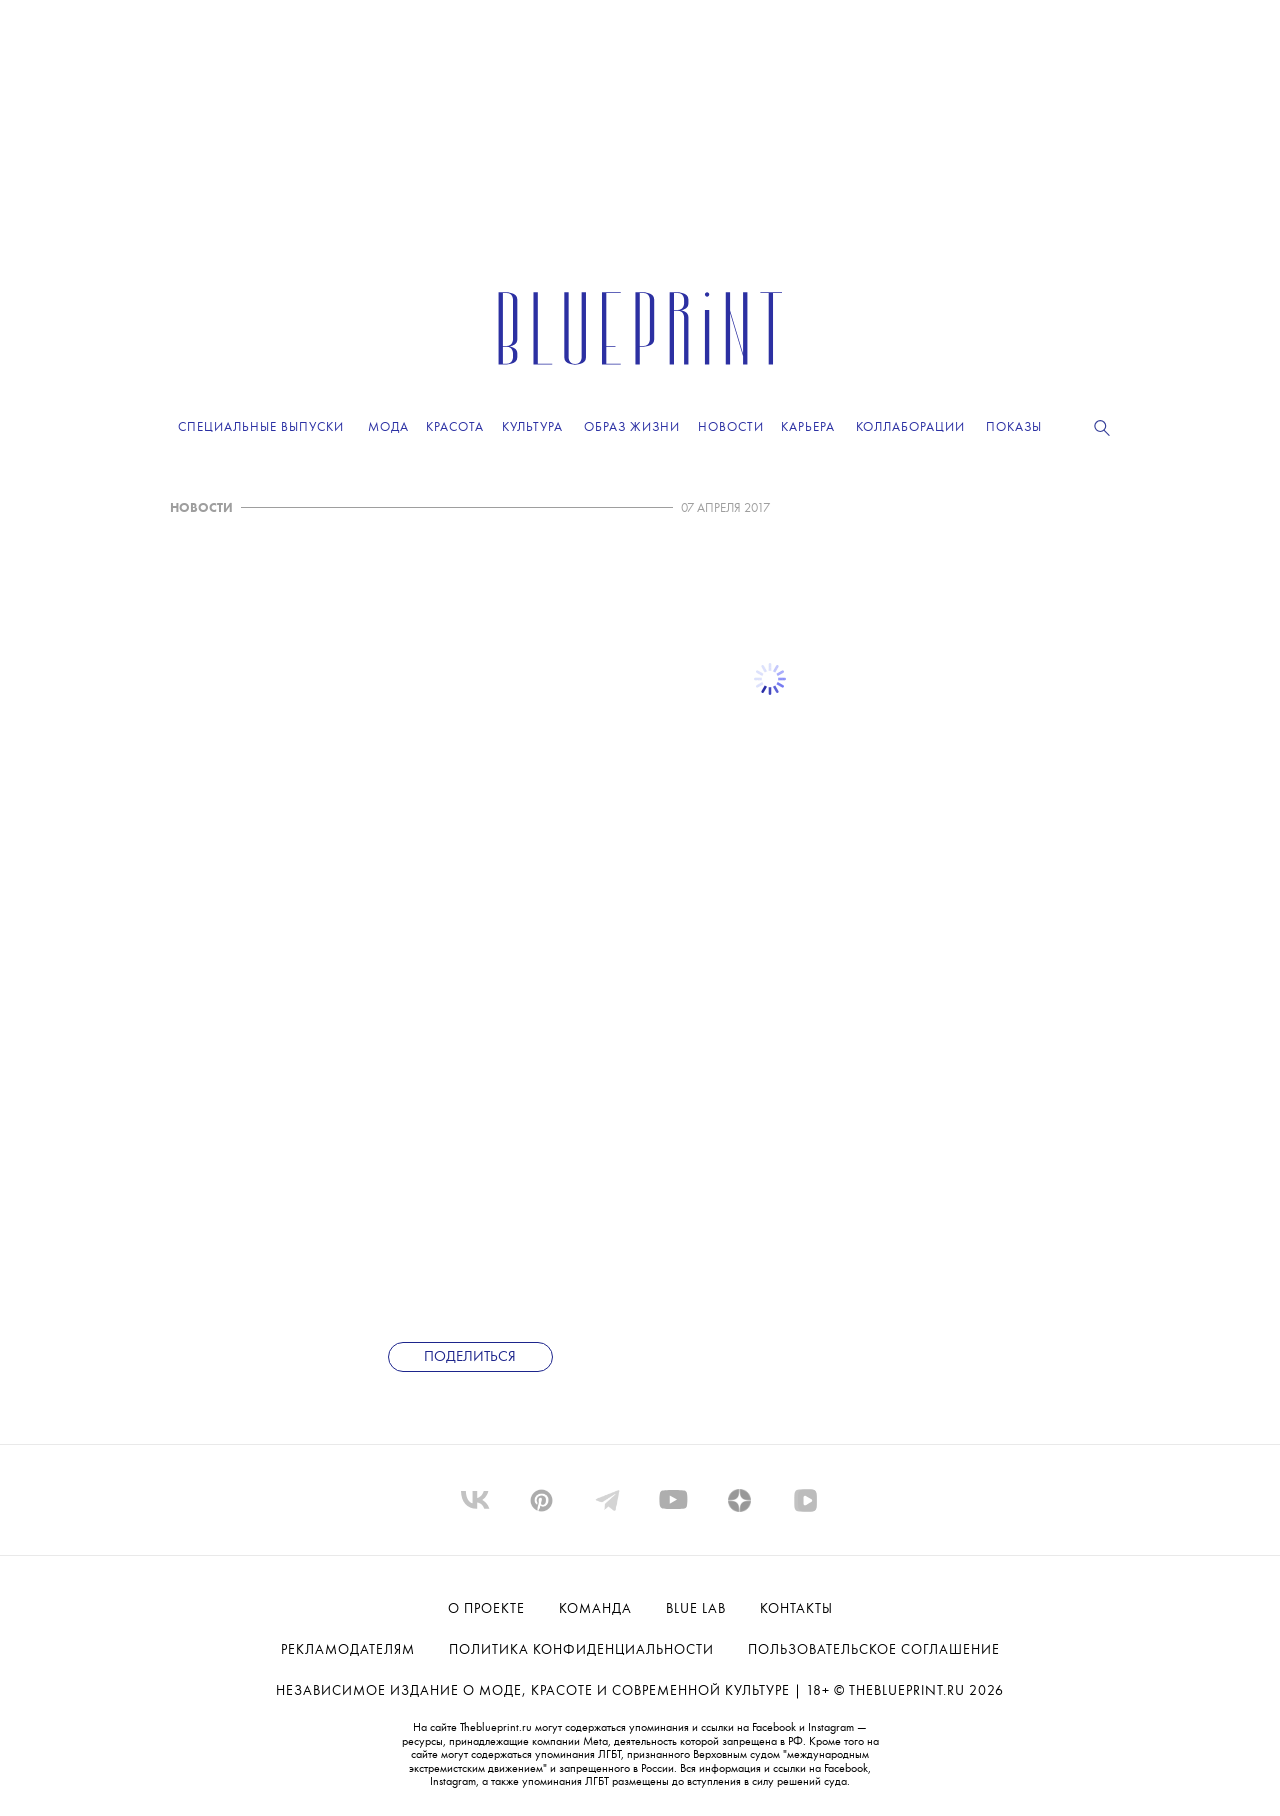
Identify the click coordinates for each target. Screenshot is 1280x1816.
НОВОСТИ (201, 508)
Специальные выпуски (261, 427)
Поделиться (470, 1357)
